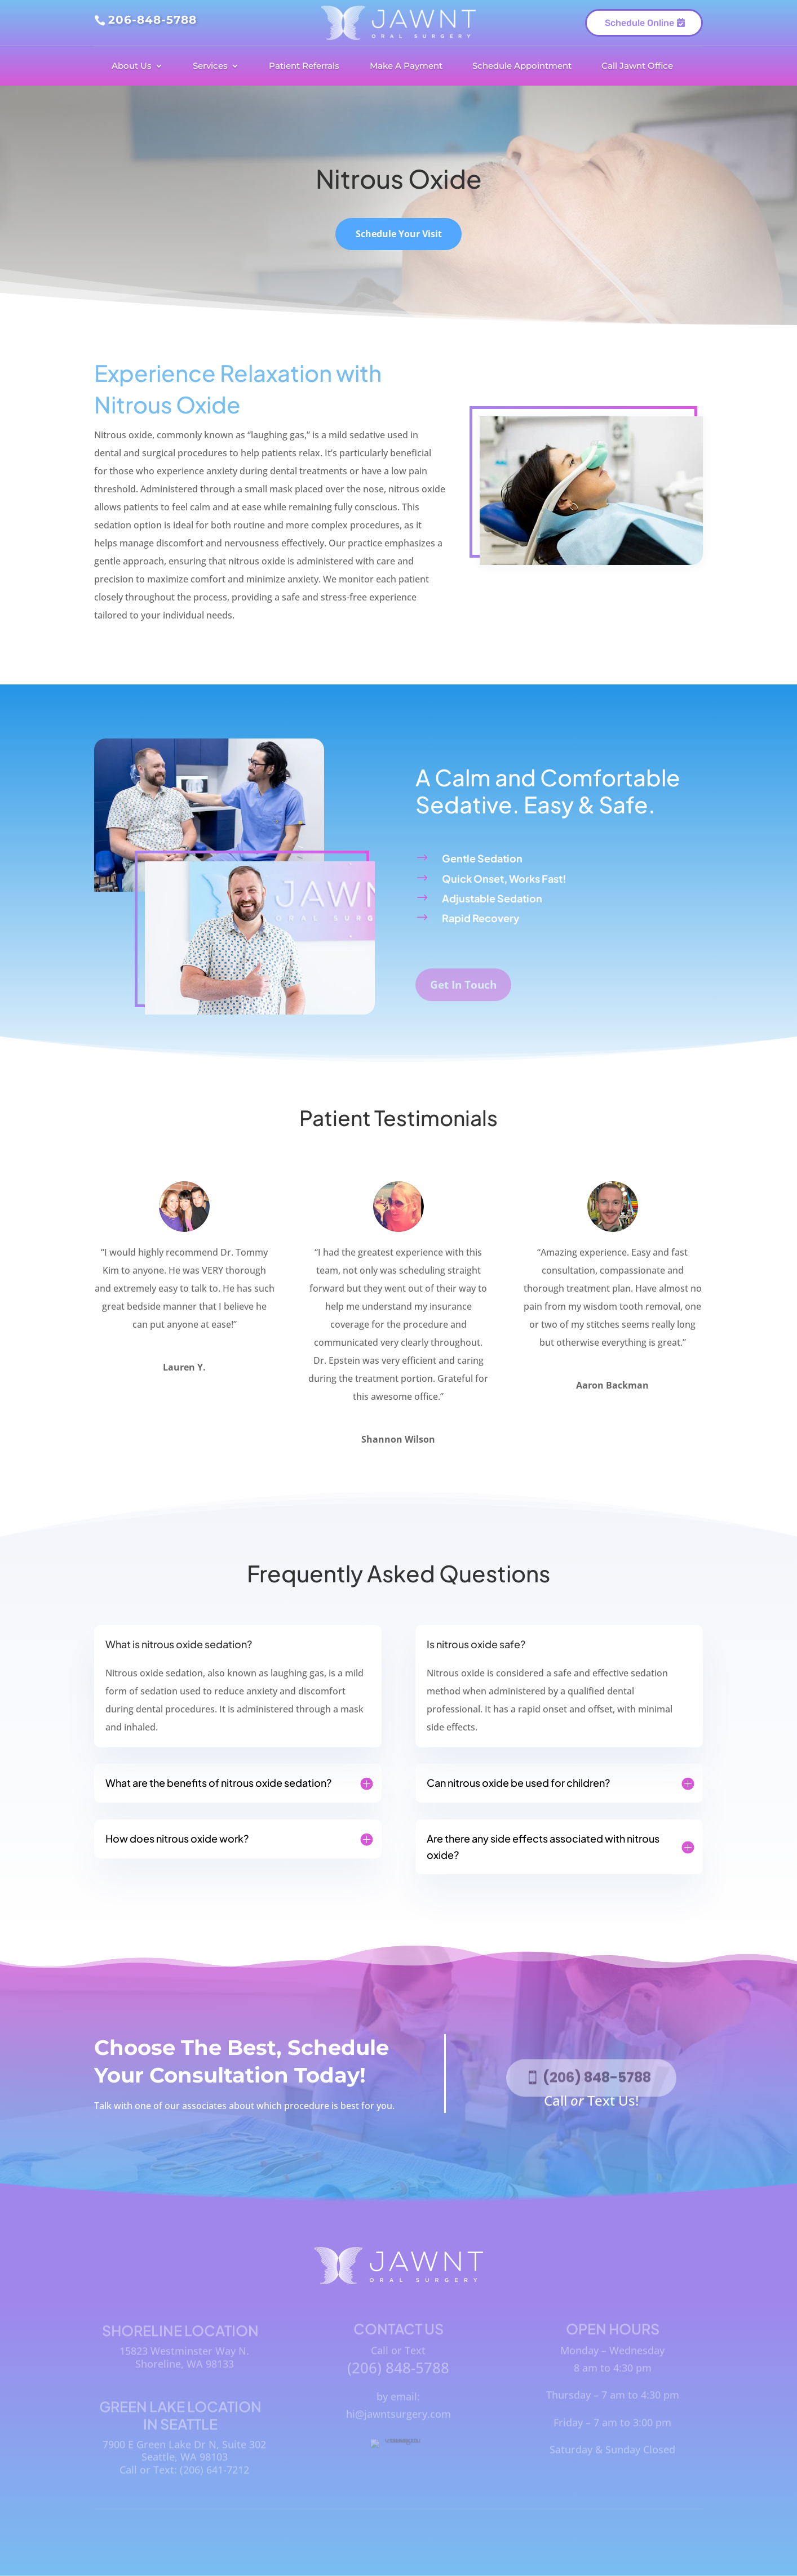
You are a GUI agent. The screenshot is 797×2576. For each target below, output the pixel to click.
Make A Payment (406, 66)
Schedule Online (639, 29)
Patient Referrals (304, 66)
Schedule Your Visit (399, 242)
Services (210, 66)
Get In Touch (463, 997)
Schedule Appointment (522, 66)
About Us (132, 66)
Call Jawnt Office (637, 66)
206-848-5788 (152, 19)
